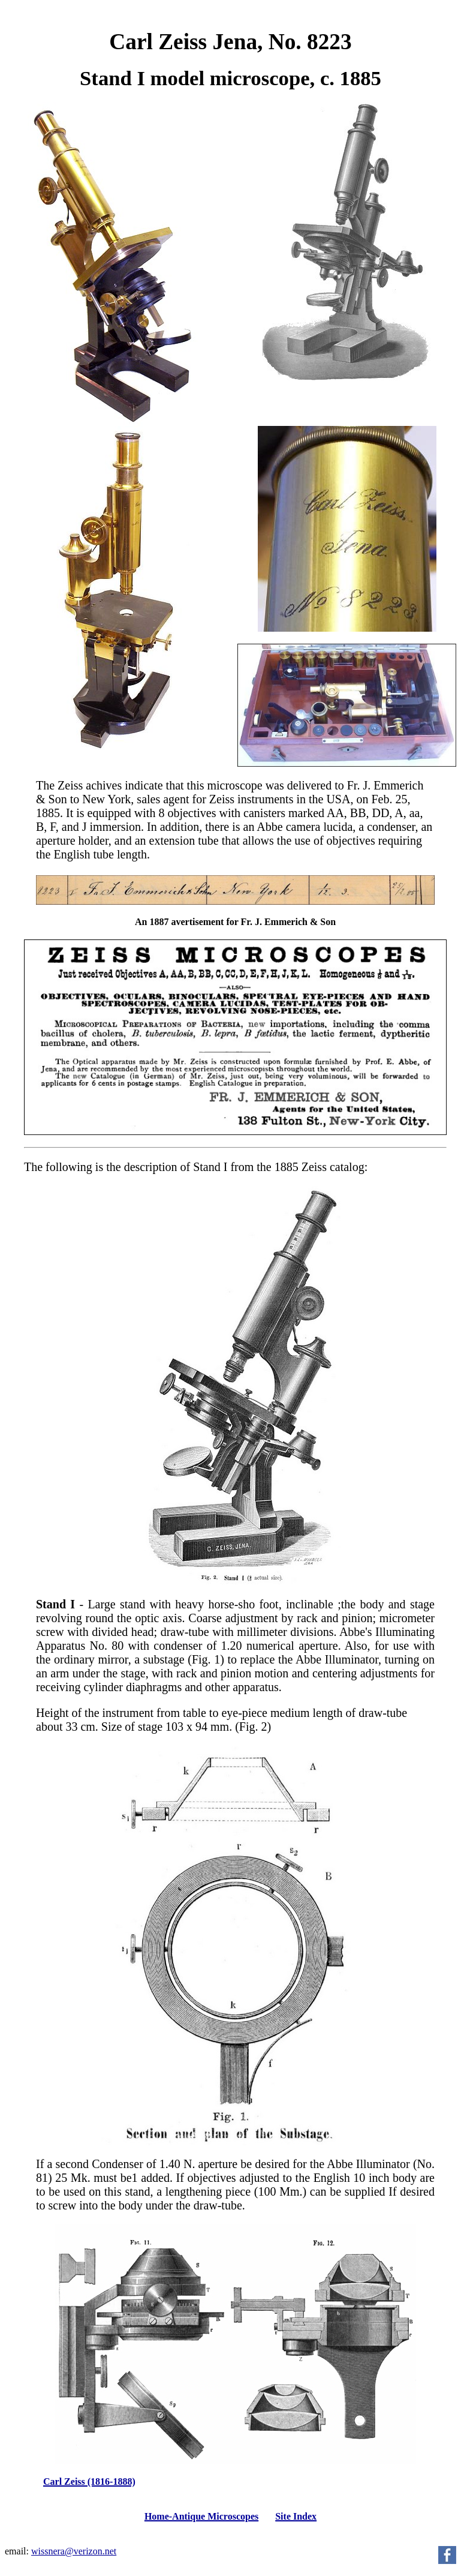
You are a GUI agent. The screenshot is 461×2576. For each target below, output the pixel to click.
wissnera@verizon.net (73, 2551)
